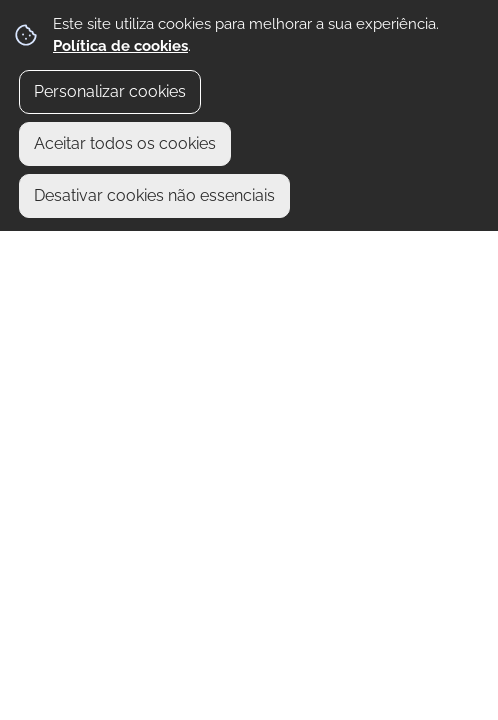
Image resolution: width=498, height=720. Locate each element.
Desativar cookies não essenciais (154, 195)
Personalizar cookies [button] (110, 91)
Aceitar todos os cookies (125, 143)
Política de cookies (120, 46)
